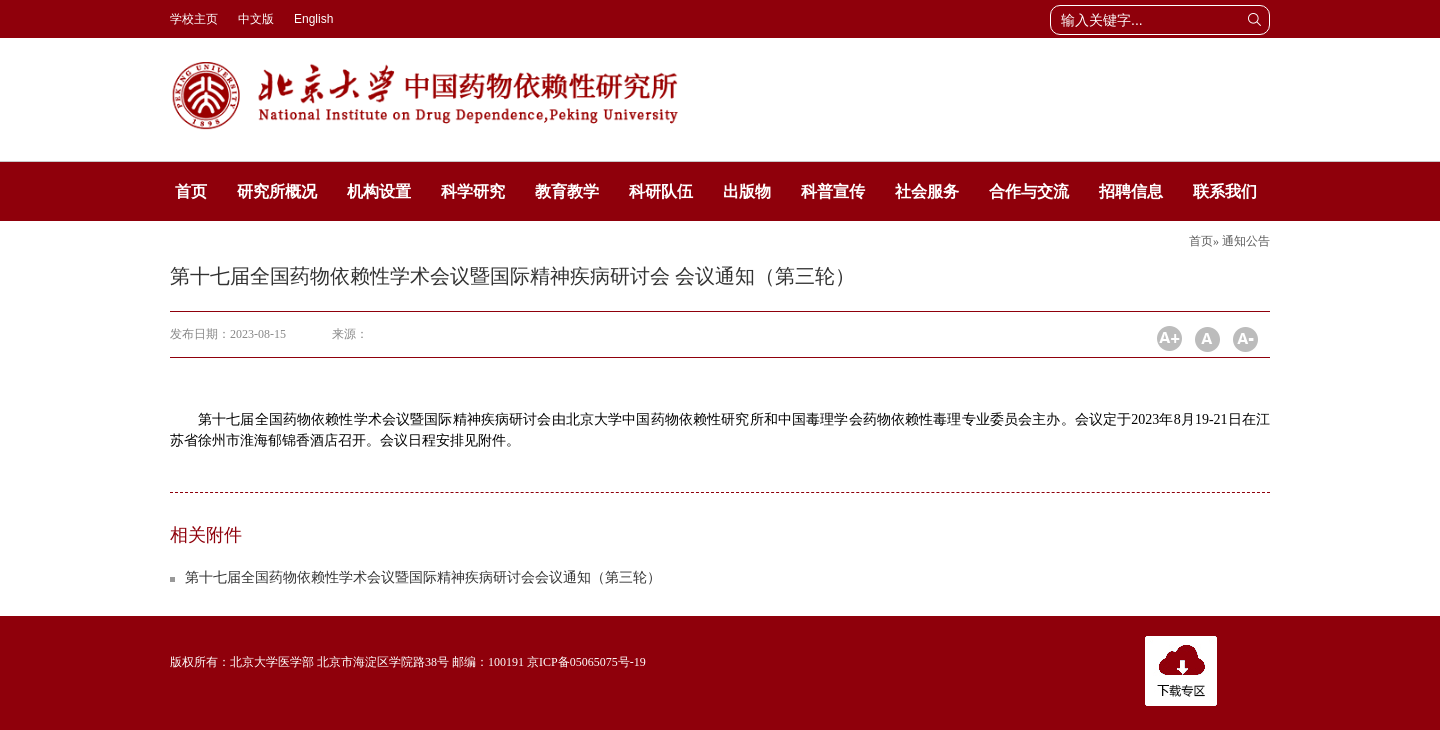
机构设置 (379, 191)
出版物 (747, 191)
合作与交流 (1029, 191)
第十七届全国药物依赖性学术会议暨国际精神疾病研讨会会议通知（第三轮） (423, 577)
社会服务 (927, 191)
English (313, 19)
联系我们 (1225, 191)
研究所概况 (277, 191)
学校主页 (194, 19)
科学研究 (473, 191)
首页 (191, 191)
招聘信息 (1131, 191)
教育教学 (567, 191)
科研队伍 (661, 191)
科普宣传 (833, 191)
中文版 (256, 19)
